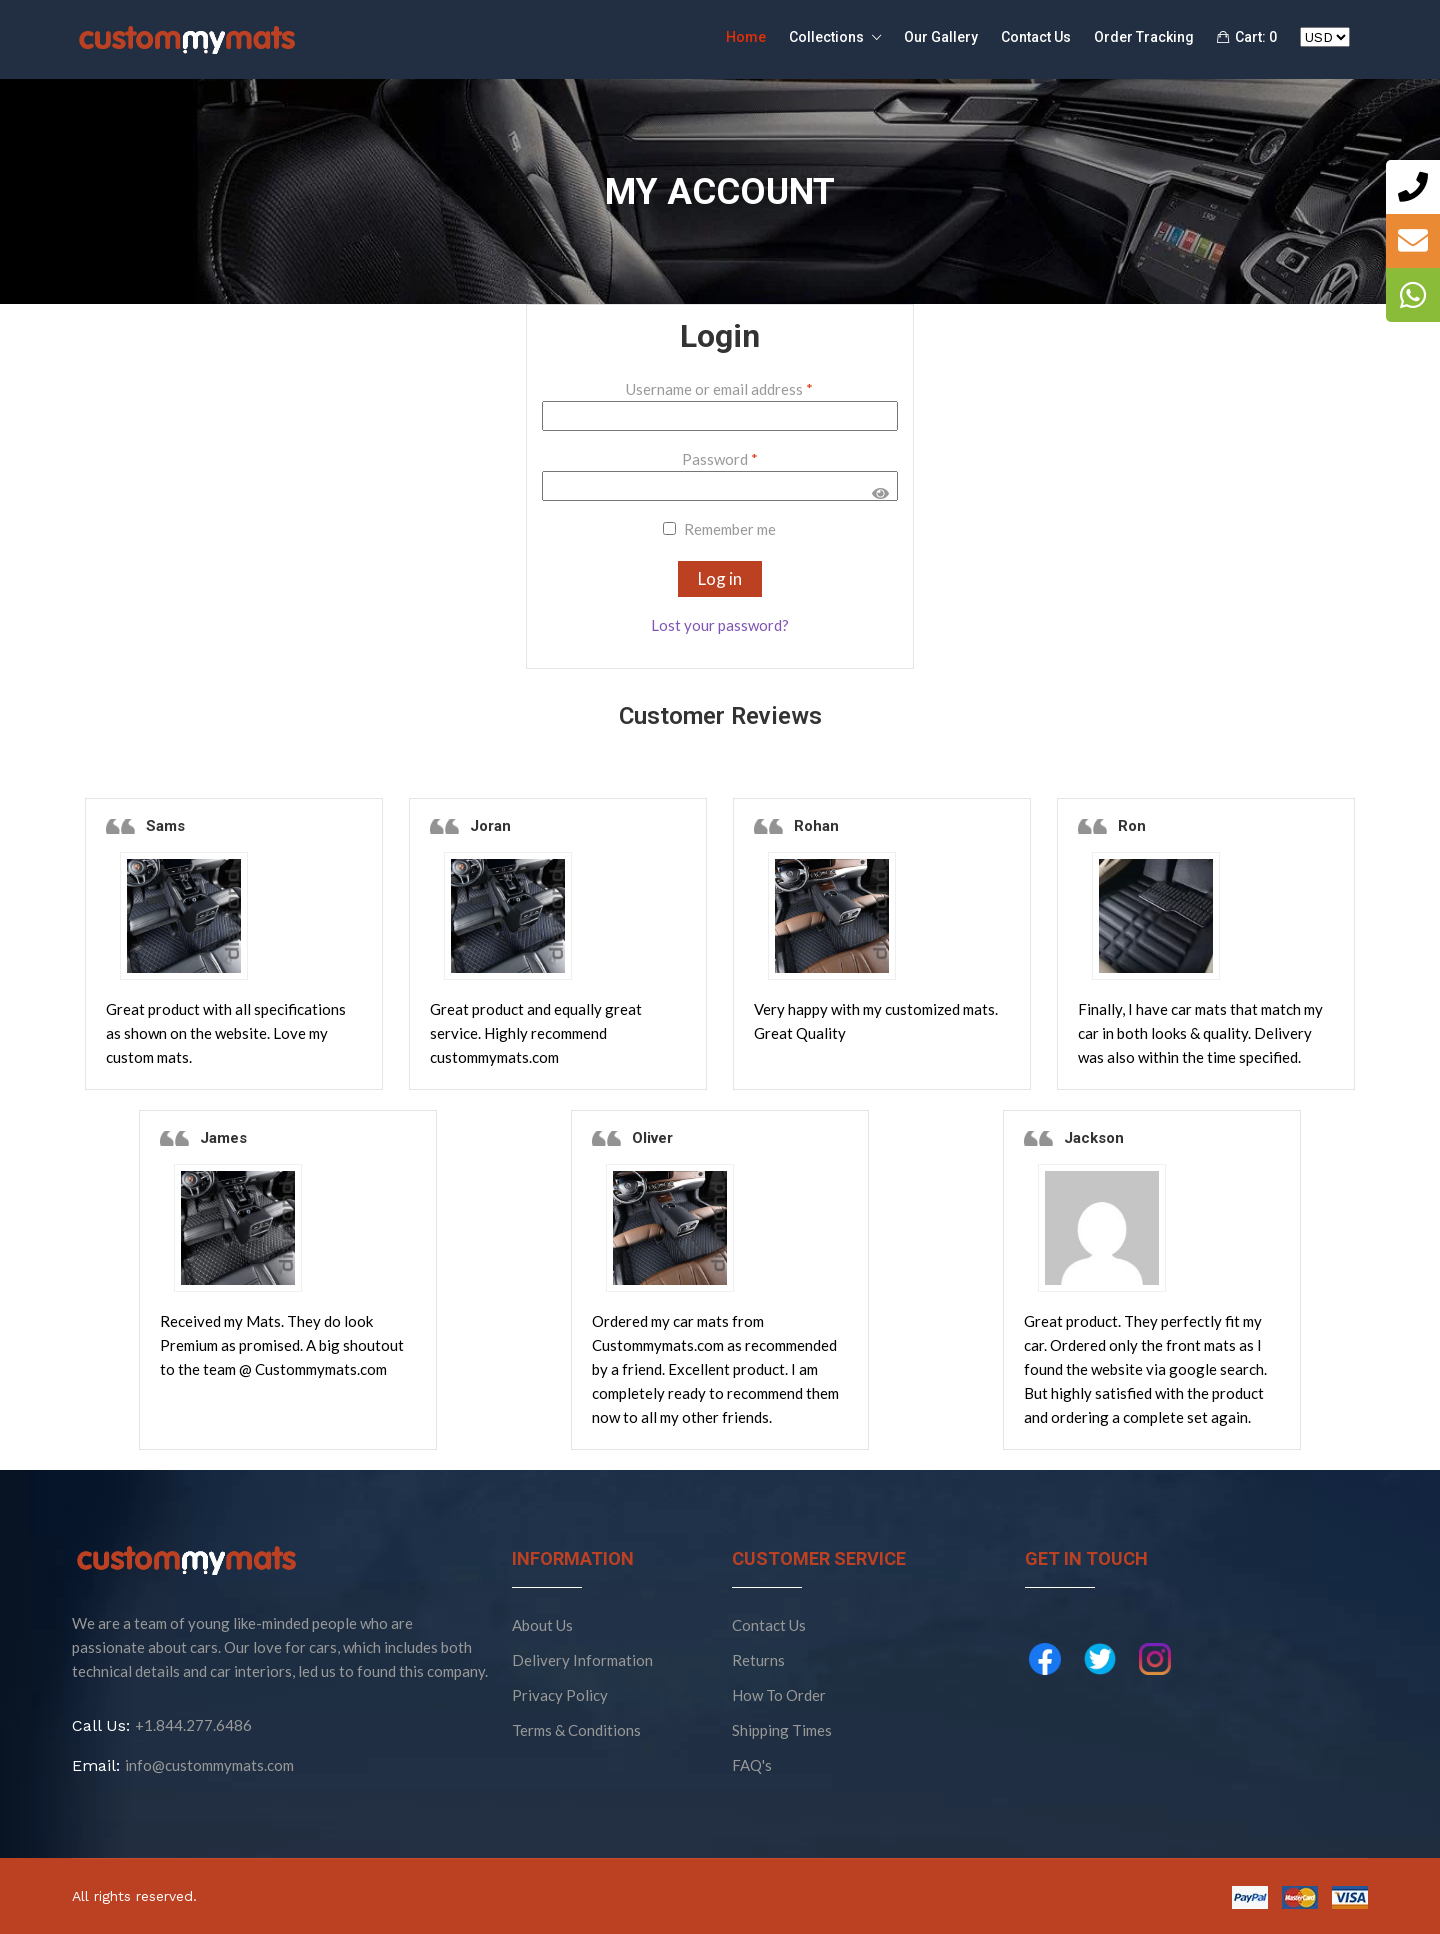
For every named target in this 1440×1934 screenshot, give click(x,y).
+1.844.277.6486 (193, 1725)
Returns (758, 1660)
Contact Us (1036, 37)
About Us (542, 1625)
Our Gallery (941, 37)
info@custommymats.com (209, 1765)
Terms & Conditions (576, 1730)
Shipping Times (782, 1730)
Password (720, 459)
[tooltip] (1413, 187)
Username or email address (719, 389)
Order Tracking (1144, 37)
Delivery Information (582, 1660)
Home (746, 37)
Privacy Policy (560, 1695)
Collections (835, 38)
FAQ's (752, 1765)
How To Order (779, 1695)
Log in (720, 578)
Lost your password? (720, 625)
